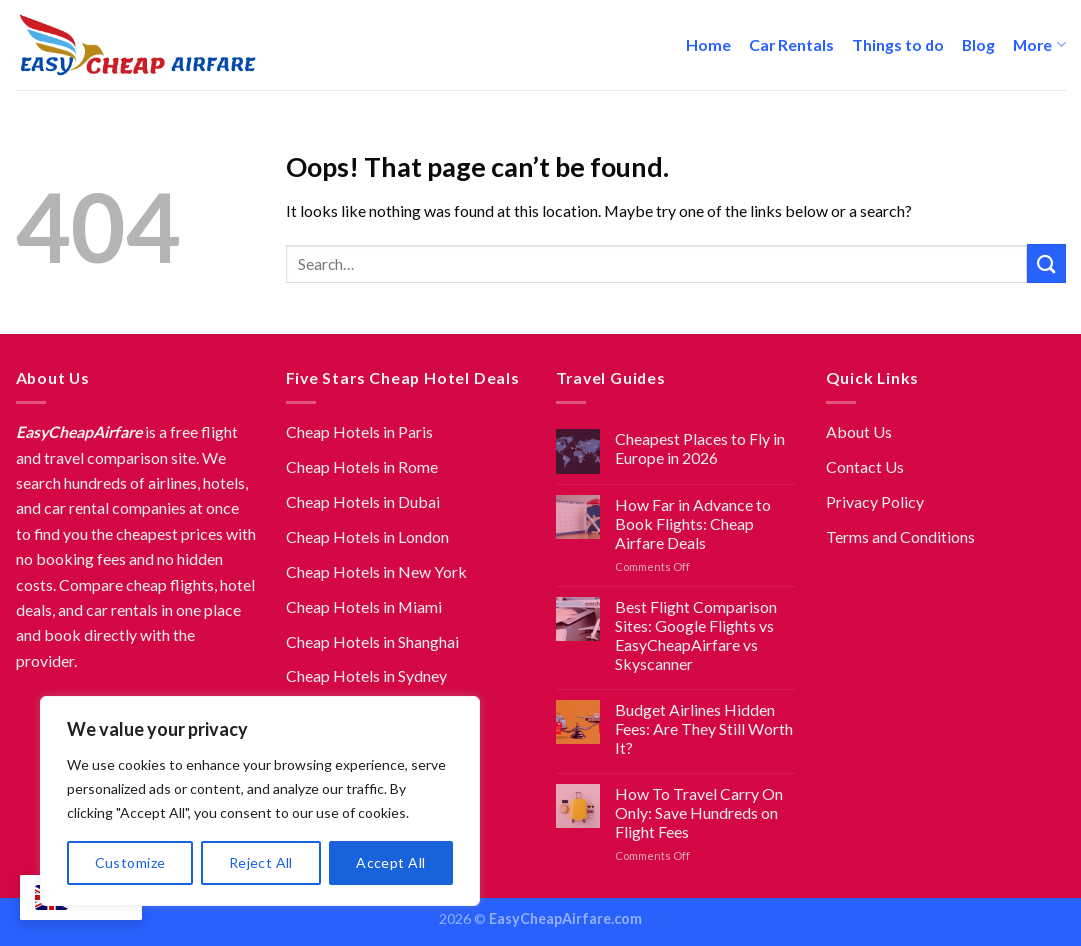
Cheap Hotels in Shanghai (372, 641)
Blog (978, 44)
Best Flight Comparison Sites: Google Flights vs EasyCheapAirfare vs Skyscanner (696, 635)
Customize (130, 862)
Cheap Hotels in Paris (359, 431)
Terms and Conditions (900, 536)
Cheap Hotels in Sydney (366, 675)
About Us (859, 431)
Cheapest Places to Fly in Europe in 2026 (700, 448)
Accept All (390, 862)
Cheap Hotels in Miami (364, 606)
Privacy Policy (875, 501)
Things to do (898, 44)
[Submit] (1046, 263)
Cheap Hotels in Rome (362, 466)
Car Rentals (791, 44)
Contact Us (865, 466)
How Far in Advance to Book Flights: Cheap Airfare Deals (693, 523)
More (1039, 45)
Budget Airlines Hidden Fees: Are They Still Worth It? (704, 728)
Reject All (261, 862)
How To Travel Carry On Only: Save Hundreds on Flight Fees (699, 812)
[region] (260, 801)
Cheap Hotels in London (367, 536)
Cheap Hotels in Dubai (363, 501)
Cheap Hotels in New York (376, 571)
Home (708, 44)
